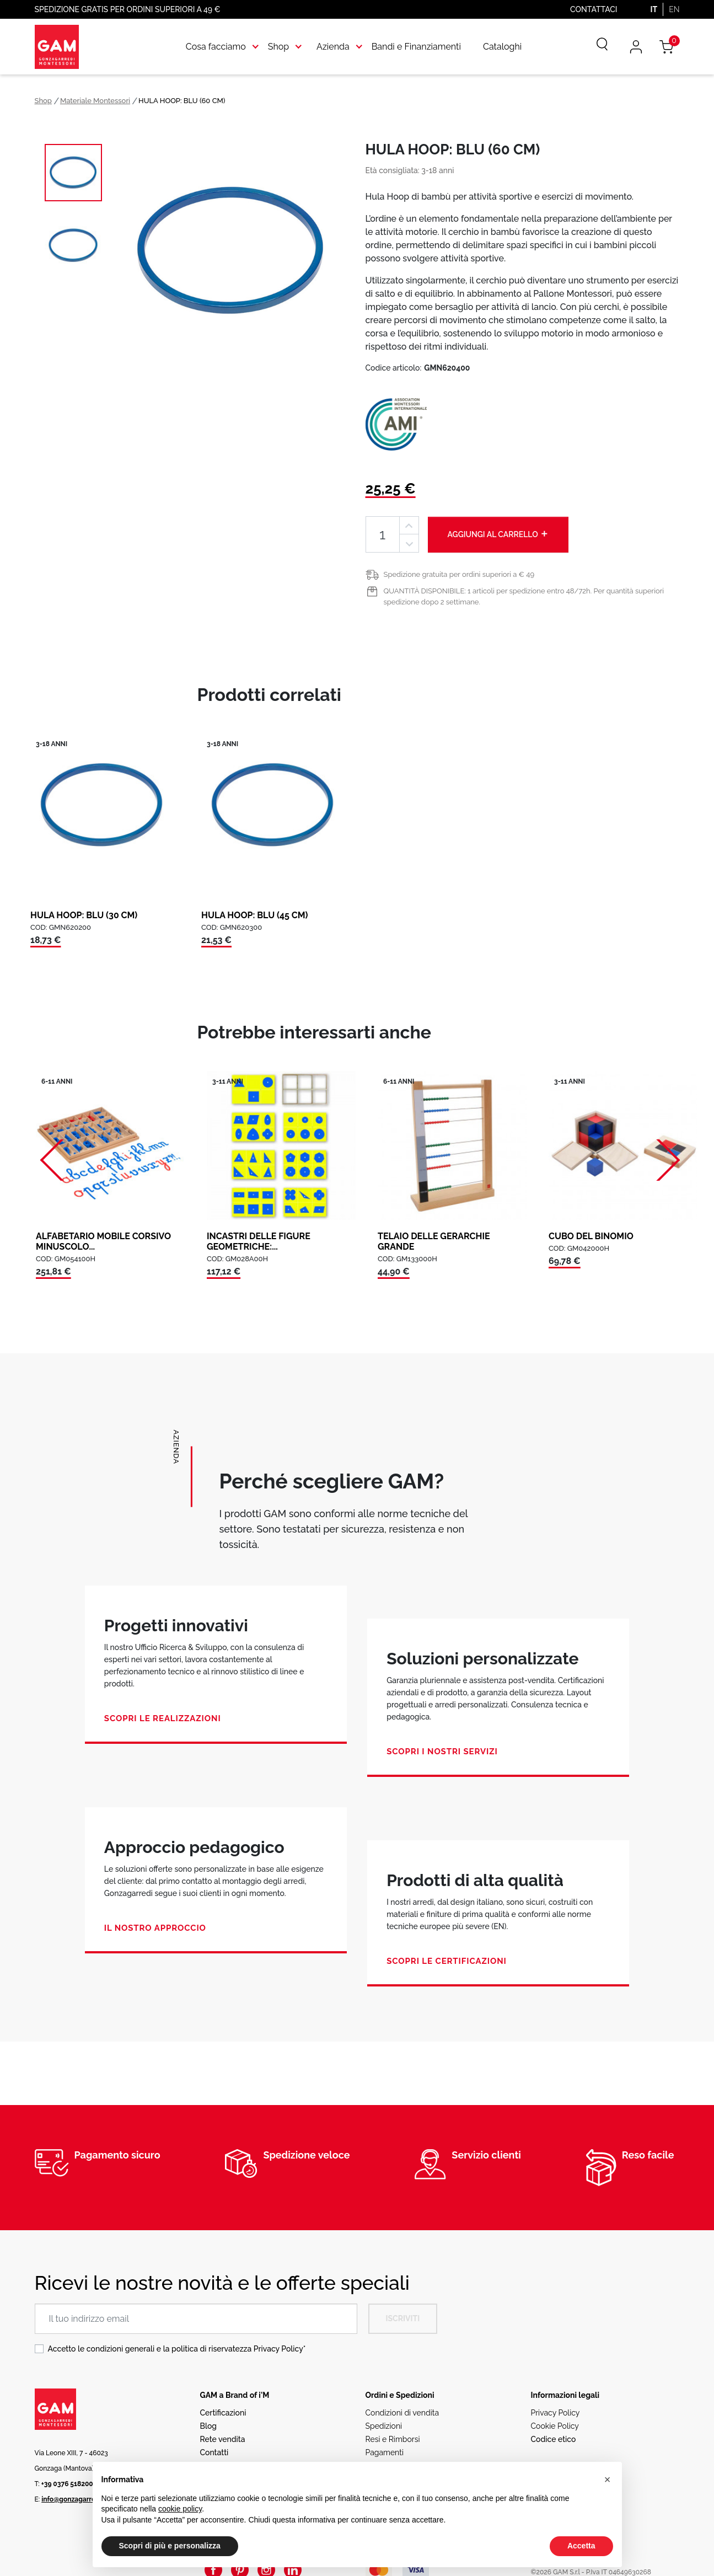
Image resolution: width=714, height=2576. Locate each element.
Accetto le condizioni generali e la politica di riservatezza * (177, 2348)
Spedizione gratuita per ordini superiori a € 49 (459, 574)
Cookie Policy (555, 2426)
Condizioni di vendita (402, 2412)
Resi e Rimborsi (393, 2439)
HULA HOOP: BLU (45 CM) (254, 915)
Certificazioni (223, 2412)
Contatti (214, 2452)
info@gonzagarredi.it (74, 2499)
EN (674, 9)
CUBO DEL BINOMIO (591, 1236)
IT (653, 9)
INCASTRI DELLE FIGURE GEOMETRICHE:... (258, 1241)
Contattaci (593, 9)
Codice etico (553, 2439)
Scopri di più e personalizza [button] (170, 2545)
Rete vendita (222, 2439)
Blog (208, 2426)
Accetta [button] (581, 2545)
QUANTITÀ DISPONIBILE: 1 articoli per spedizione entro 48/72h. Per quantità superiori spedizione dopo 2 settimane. (524, 596)
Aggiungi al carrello (498, 534)
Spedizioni (384, 2426)
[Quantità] (382, 534)
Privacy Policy (278, 2348)
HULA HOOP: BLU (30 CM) (83, 915)
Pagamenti (385, 2452)
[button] (607, 2479)
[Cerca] (594, 47)
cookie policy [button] (180, 2508)
